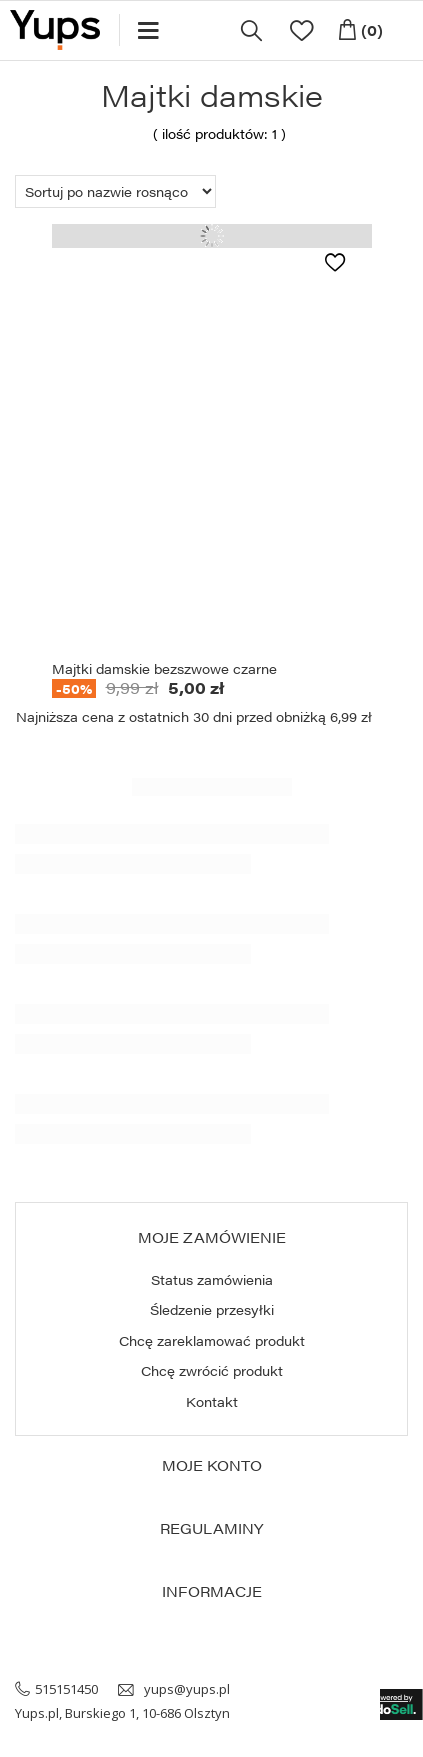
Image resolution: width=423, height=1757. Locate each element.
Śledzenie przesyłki (212, 1310)
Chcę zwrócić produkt (212, 1371)
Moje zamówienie (212, 1237)
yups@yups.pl (187, 1689)
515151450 (66, 1689)
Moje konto (212, 1465)
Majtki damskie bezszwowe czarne (164, 669)
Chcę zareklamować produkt (212, 1341)
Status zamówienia (212, 1280)
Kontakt (212, 1402)
